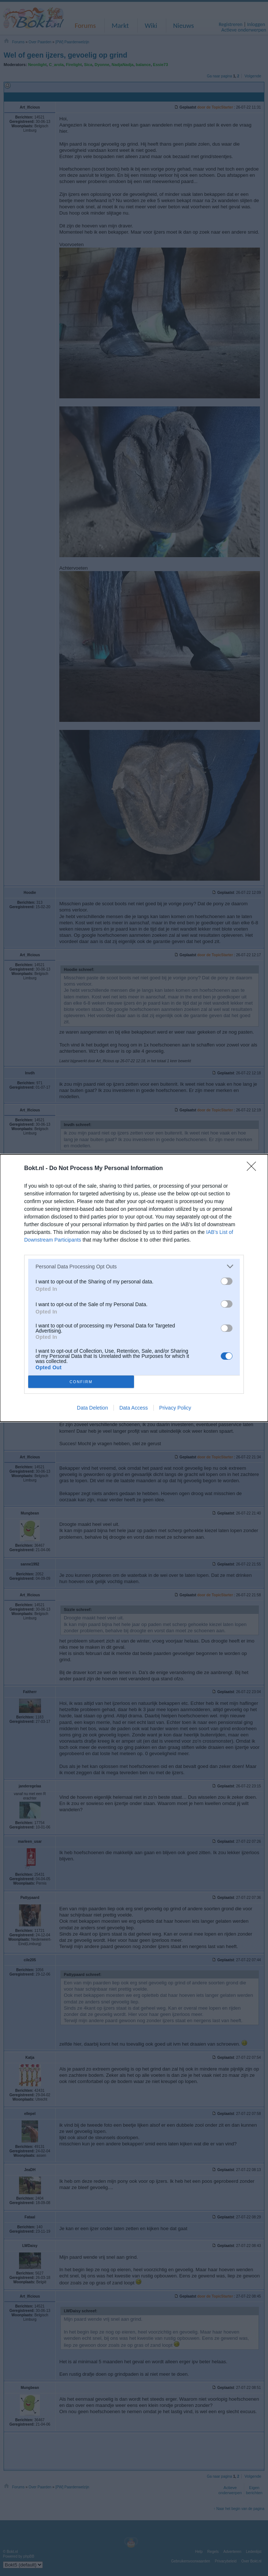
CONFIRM (81, 1382)
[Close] (254, 1169)
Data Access (133, 1408)
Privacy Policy (175, 1408)
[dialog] (134, 1288)
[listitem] (134, 1266)
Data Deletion (92, 1408)
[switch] (226, 1281)
